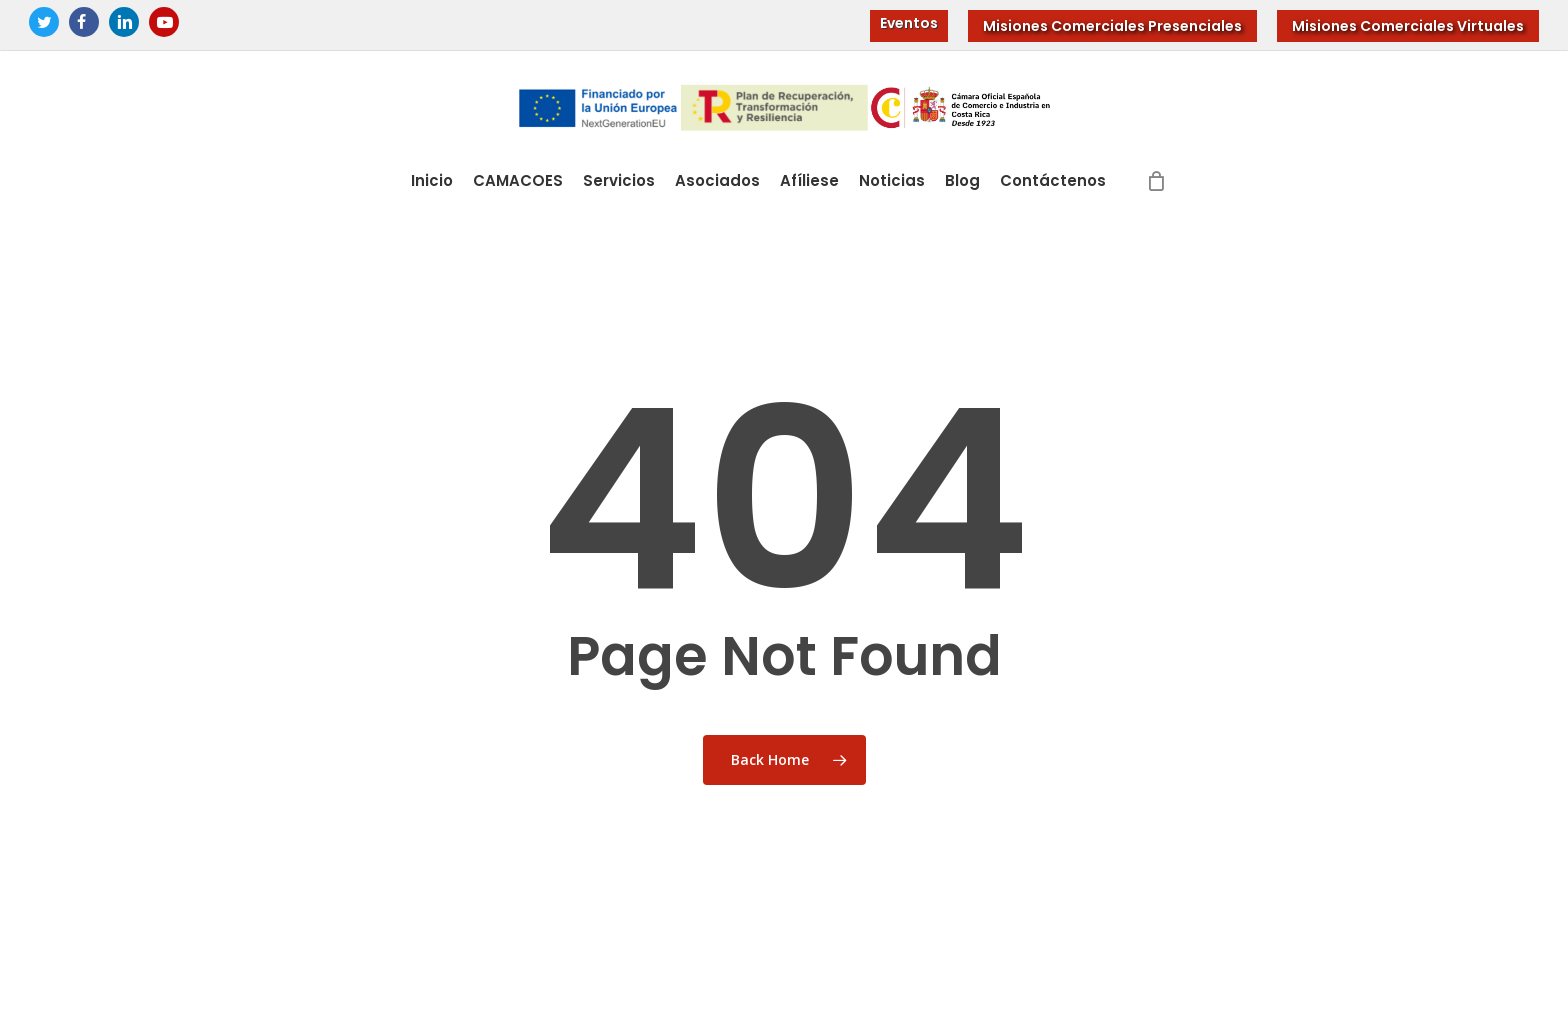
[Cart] (1157, 181)
